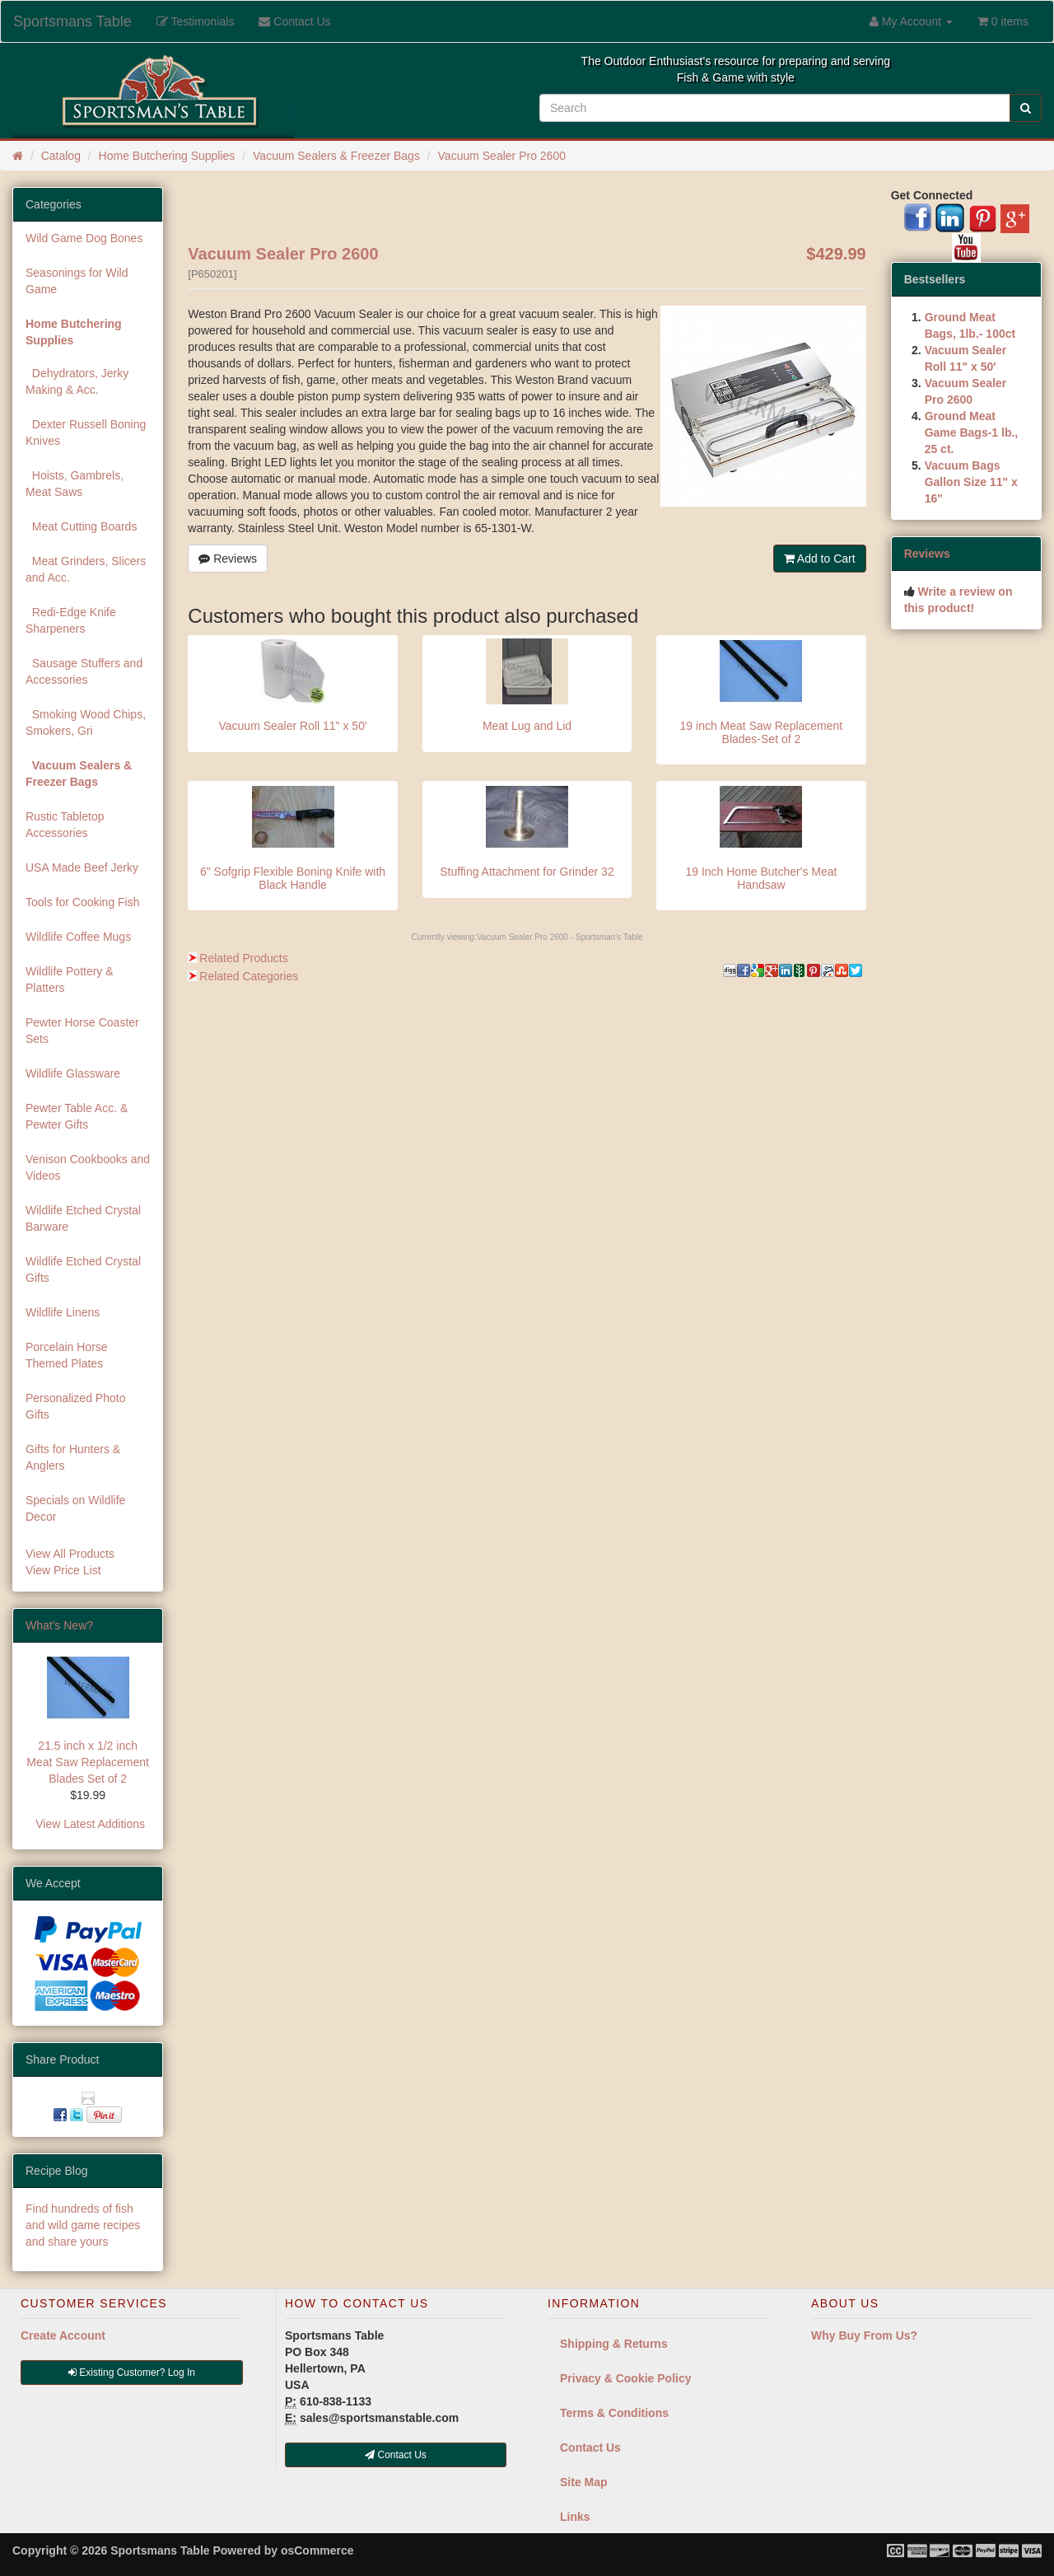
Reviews (227, 558)
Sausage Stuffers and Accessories (84, 671)
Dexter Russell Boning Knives (86, 432)
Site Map (584, 2482)
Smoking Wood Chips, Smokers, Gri (86, 722)
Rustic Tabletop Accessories (65, 824)
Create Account (63, 2335)
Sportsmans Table (72, 21)
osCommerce (317, 2550)
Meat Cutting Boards (81, 526)
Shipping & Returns (614, 2343)
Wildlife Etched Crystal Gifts (83, 1269)
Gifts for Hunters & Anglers (73, 1457)
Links (575, 2516)
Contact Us (590, 2447)
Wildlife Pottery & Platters (70, 979)
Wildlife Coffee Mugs (78, 936)
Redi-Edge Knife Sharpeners (71, 620)
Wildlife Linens (63, 1312)
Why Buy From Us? (864, 2335)
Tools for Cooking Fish (83, 902)
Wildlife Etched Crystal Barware (83, 1218)
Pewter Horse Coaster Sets (82, 1030)
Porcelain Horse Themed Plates (67, 1355)
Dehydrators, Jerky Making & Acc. (77, 381)
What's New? (59, 1625)
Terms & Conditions (614, 2412)
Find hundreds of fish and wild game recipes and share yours (83, 2225)
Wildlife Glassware (73, 1073)
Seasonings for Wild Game (77, 281)
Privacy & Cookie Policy (626, 2378)
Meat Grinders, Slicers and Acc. (86, 569)
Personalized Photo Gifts (75, 1406)
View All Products (70, 1553)
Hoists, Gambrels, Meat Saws (75, 483)
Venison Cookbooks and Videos (88, 1167)
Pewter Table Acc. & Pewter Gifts (77, 1116)
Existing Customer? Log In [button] (131, 2372)
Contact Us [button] (396, 2455)
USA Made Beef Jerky (82, 867)
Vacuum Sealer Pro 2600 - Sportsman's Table (560, 937)
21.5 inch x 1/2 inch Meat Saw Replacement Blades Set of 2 (87, 1762)
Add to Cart (820, 558)
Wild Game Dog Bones (84, 238)
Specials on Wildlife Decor (75, 1508)
